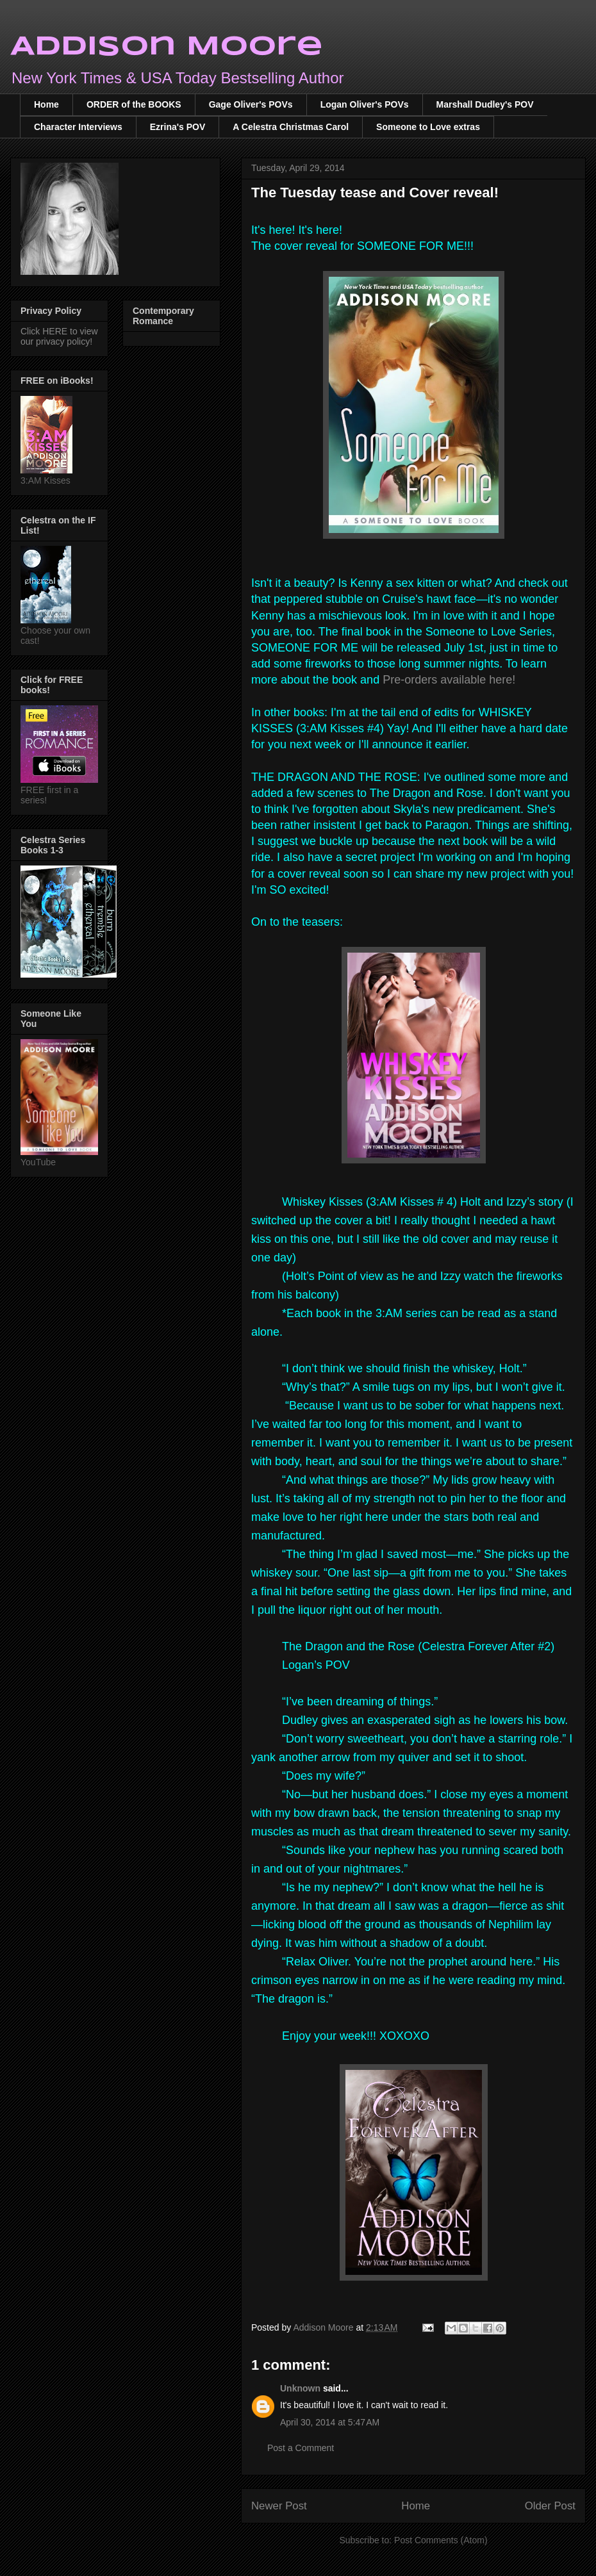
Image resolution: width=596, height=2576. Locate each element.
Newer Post (279, 2506)
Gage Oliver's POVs (251, 104)
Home (46, 104)
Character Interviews (78, 127)
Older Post (550, 2506)
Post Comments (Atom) (440, 2540)
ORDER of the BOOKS (134, 104)
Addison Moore (166, 47)
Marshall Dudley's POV (485, 104)
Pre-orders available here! (449, 679)
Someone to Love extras (428, 127)
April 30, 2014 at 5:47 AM (329, 2422)
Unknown (300, 2388)
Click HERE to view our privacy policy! (59, 336)
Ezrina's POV (178, 127)
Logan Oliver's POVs (364, 104)
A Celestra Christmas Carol (291, 127)
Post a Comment (300, 2448)
